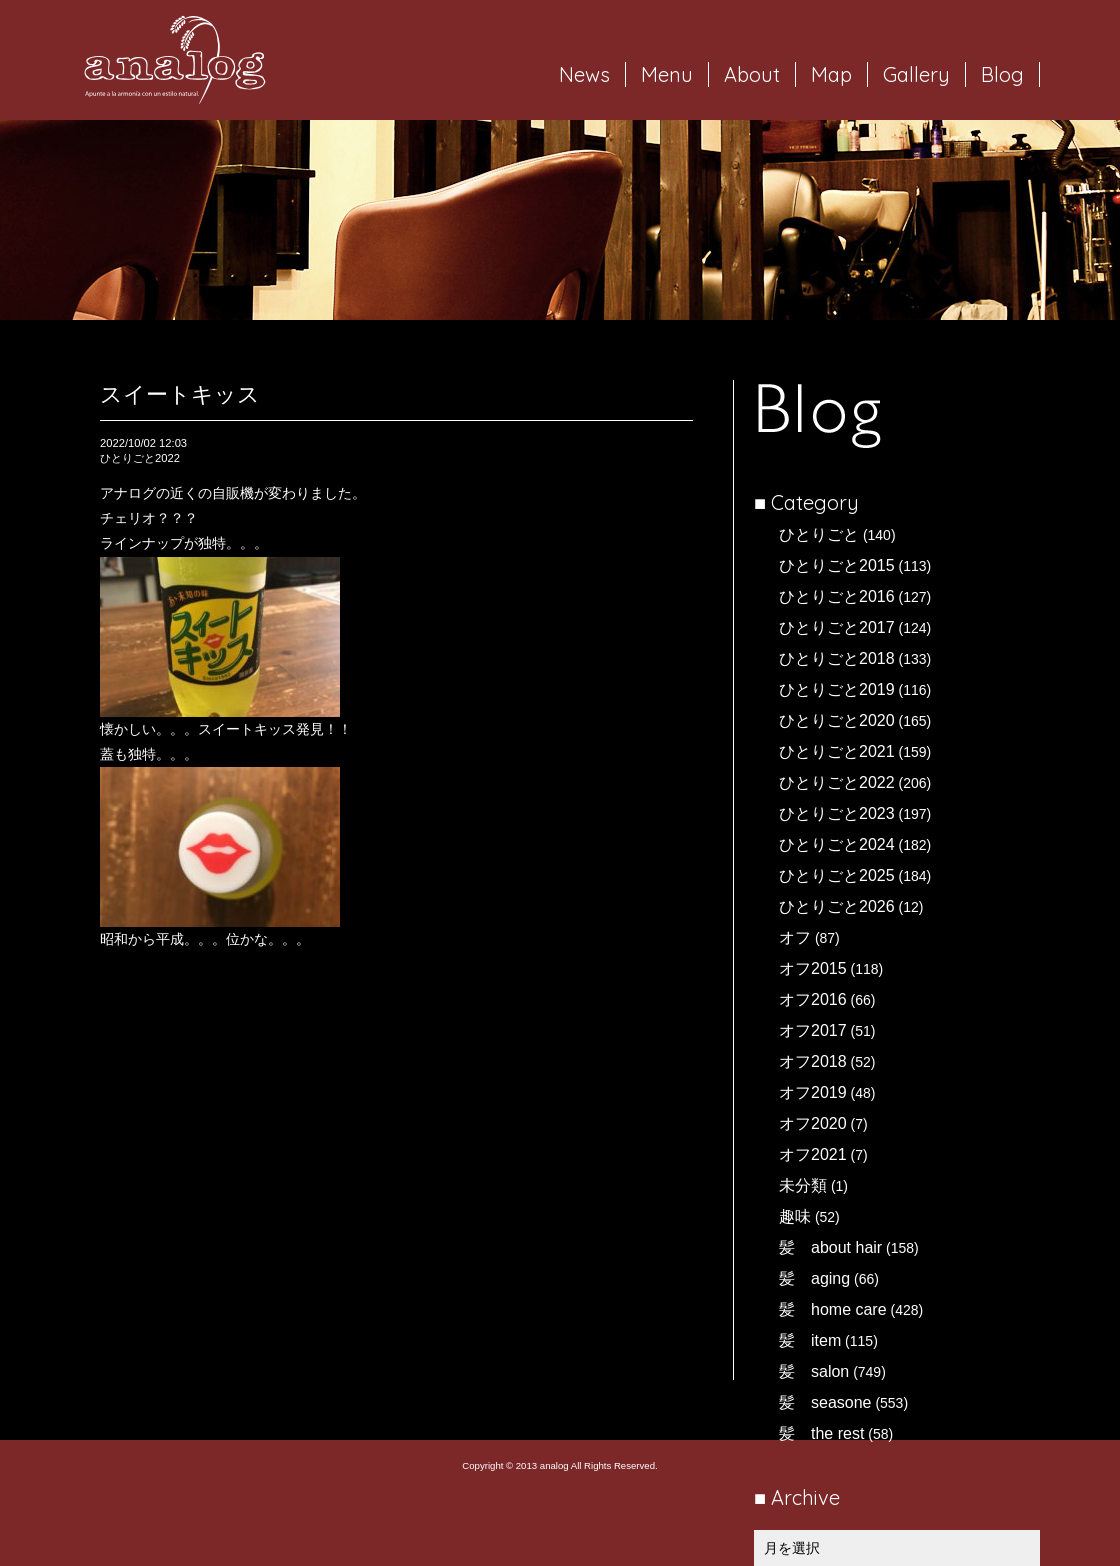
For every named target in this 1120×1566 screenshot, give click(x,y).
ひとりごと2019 (837, 689)
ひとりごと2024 (837, 844)
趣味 (795, 1216)
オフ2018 (813, 1061)
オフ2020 (813, 1123)
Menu (667, 74)
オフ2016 (813, 999)
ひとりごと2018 (837, 658)
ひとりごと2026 (837, 906)
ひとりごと (819, 534)
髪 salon (814, 1371)
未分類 (803, 1185)
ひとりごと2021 (837, 751)
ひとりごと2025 (837, 875)
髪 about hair (830, 1247)
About (752, 74)
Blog (1002, 74)
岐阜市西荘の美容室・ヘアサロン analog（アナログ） (175, 60)
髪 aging (814, 1278)
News (584, 74)
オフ (795, 937)
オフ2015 (813, 968)
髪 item (810, 1340)
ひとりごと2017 (837, 627)
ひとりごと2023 (837, 813)
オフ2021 (813, 1154)
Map (831, 74)
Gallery (916, 74)
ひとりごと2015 (837, 565)
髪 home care (833, 1309)
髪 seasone (825, 1402)
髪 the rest (821, 1433)
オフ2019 (813, 1092)
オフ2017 (813, 1030)
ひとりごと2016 (837, 596)
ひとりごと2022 (837, 782)
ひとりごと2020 (837, 720)
